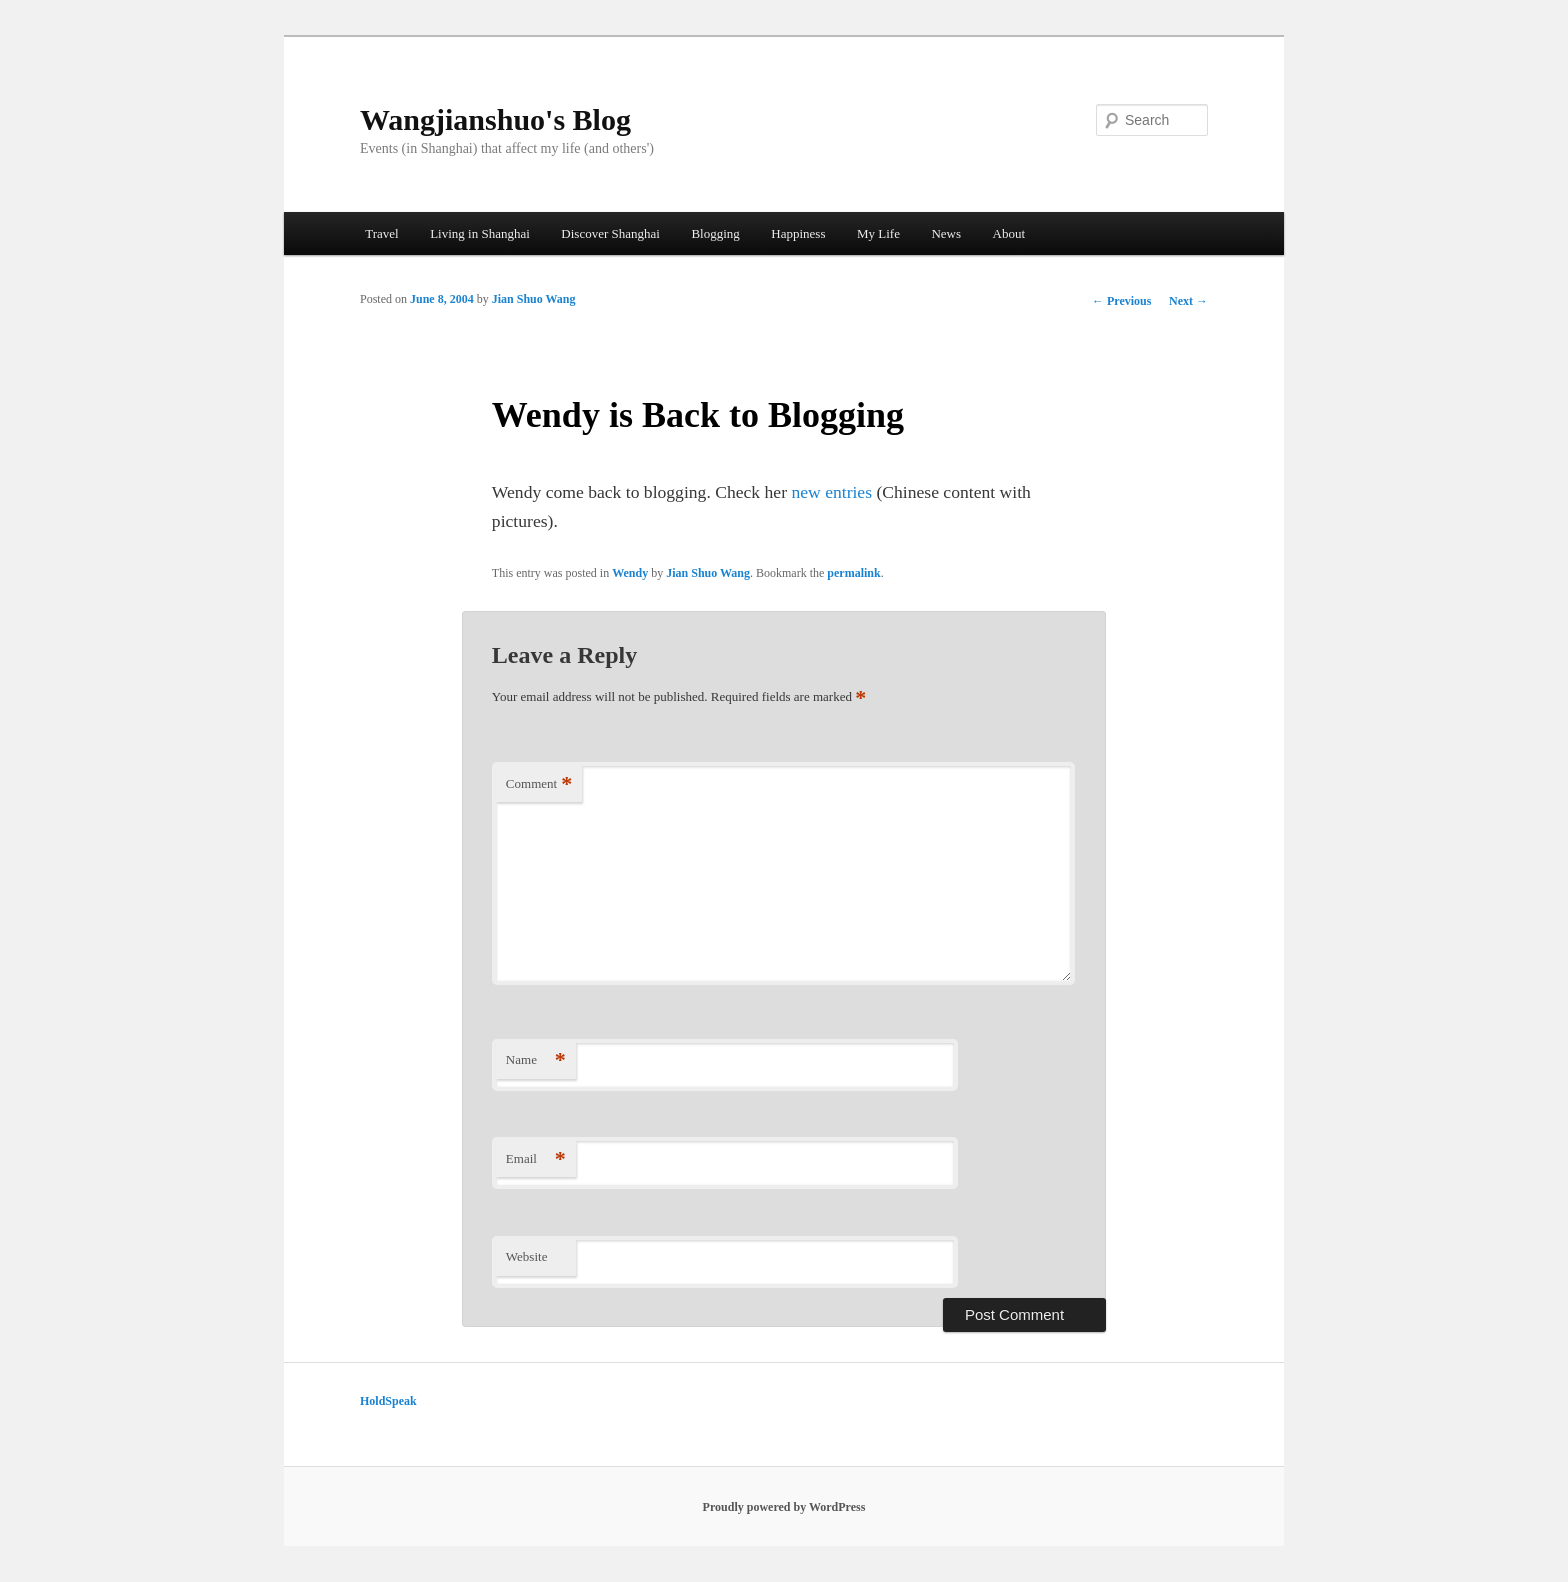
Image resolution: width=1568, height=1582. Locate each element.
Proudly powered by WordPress (784, 1507)
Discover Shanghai (610, 233)
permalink (853, 573)
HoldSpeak (388, 1401)
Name (536, 1060)
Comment (539, 784)
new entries (831, 492)
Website (527, 1256)
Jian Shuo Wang (534, 299)
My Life (878, 233)
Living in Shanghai (480, 233)
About (1009, 233)
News (946, 233)
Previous (1121, 301)
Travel (381, 233)
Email (536, 1159)
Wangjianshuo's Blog (495, 119)
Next (1188, 301)
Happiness (798, 233)
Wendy (630, 573)
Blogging (715, 233)
